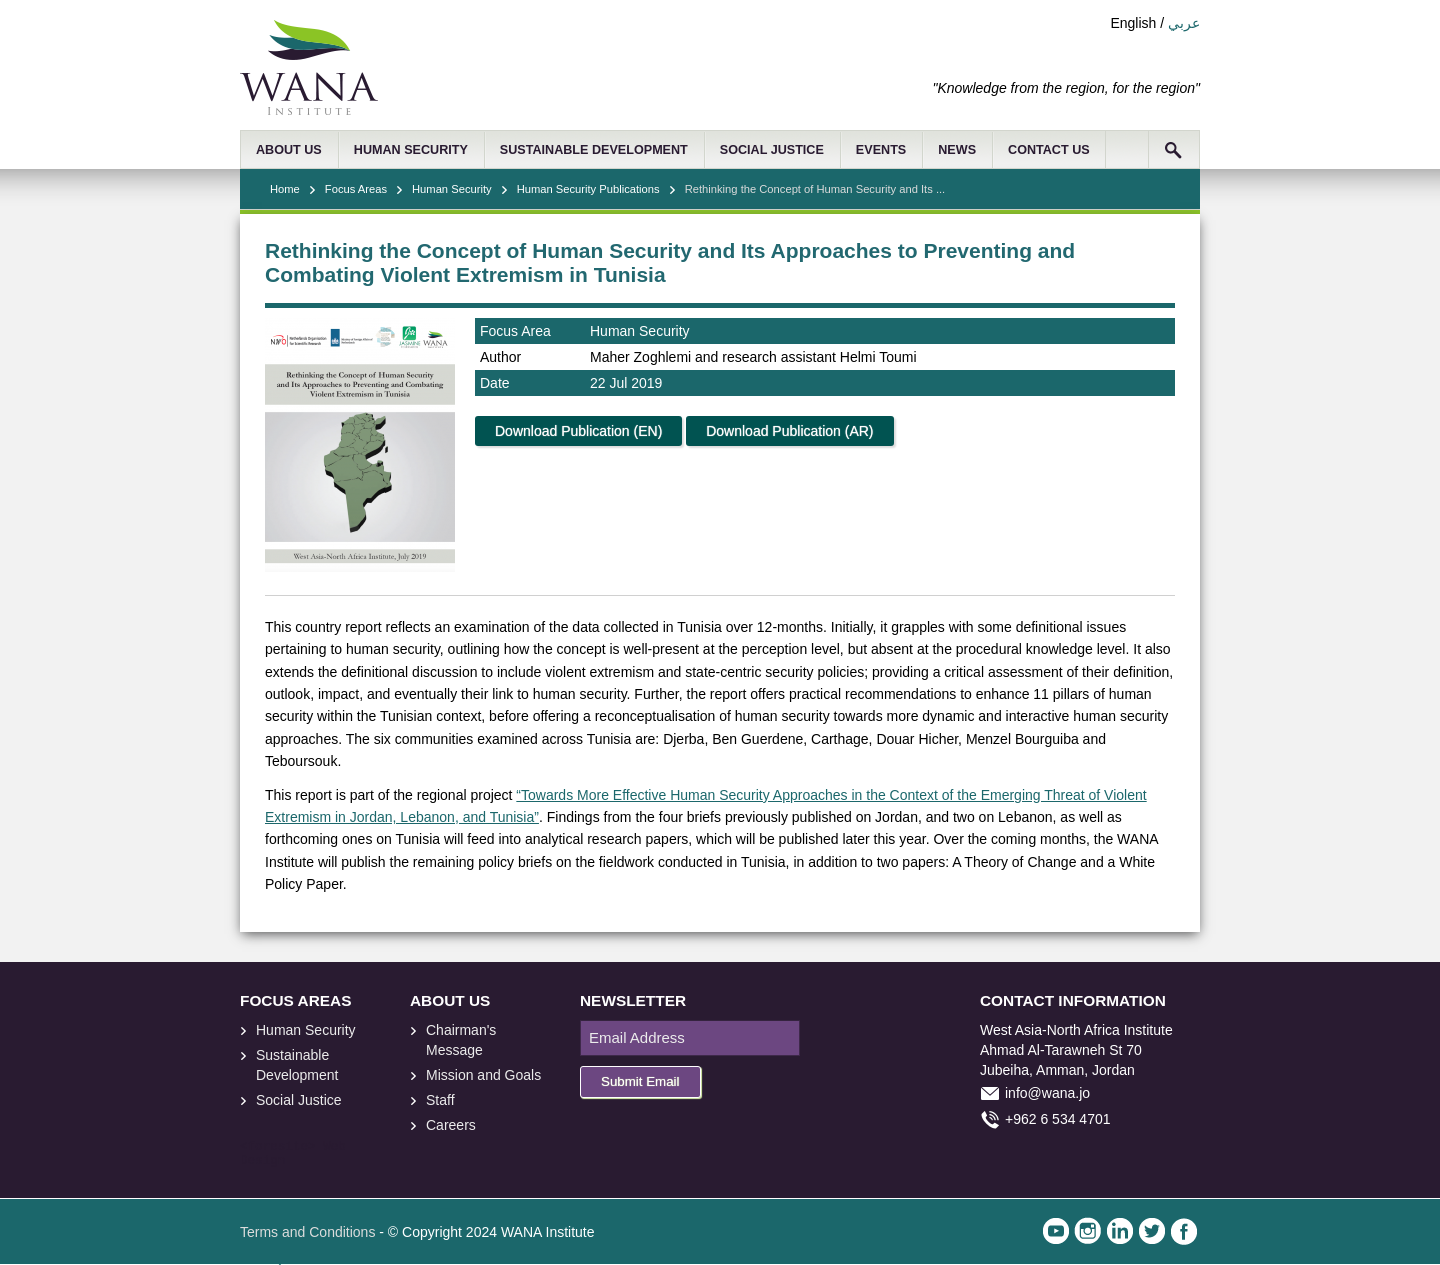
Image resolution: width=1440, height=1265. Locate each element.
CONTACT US (1049, 150)
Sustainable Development (297, 1065)
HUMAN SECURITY (411, 150)
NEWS (957, 150)
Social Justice (299, 1100)
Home (285, 189)
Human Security (452, 189)
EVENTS (881, 150)
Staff (440, 1100)
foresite (278, 1147)
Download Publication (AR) (789, 431)
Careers (451, 1125)
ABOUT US (289, 150)
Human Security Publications (588, 189)
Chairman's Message (461, 1040)
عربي (1184, 23)
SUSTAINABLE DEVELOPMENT (594, 150)
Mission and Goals (483, 1075)
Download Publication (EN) (578, 431)
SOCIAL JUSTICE (772, 150)
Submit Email (640, 1081)
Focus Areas (356, 189)
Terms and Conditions (307, 1232)
